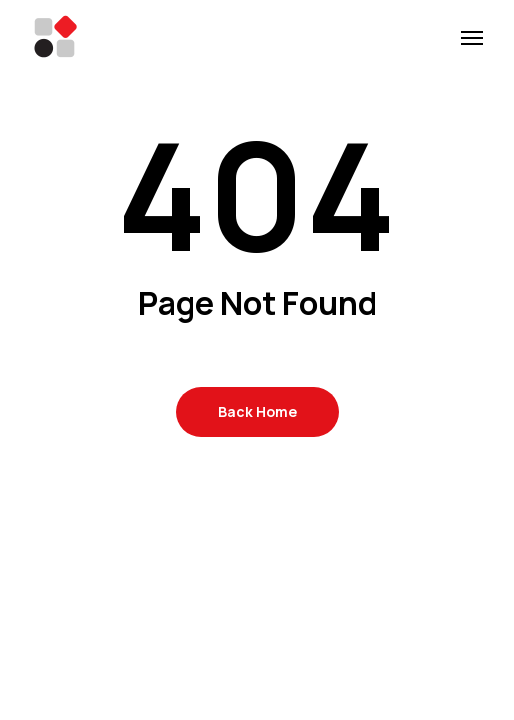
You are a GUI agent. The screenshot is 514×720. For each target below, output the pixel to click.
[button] (472, 37)
